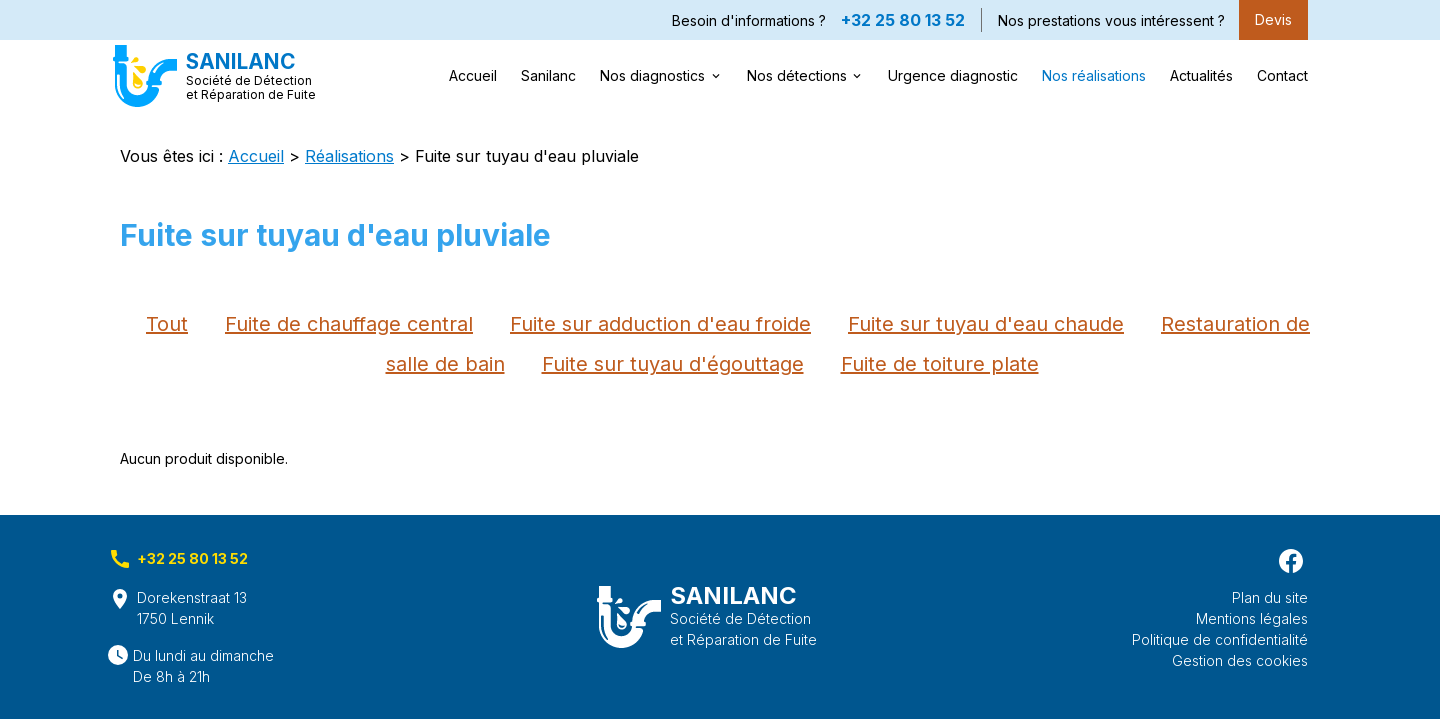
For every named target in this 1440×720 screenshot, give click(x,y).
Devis (1273, 19)
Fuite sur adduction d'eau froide (660, 324)
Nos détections (797, 75)
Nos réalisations (1094, 75)
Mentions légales (1252, 618)
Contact (1282, 75)
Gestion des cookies (1240, 660)
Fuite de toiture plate (940, 364)
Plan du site (1270, 597)
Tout (167, 324)
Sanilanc (548, 75)
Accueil (473, 75)
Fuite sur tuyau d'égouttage (673, 364)
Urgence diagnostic (953, 75)
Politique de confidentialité (1220, 639)
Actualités (1201, 75)
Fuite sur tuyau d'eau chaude (986, 324)
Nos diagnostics (652, 75)
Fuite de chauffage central (349, 324)
